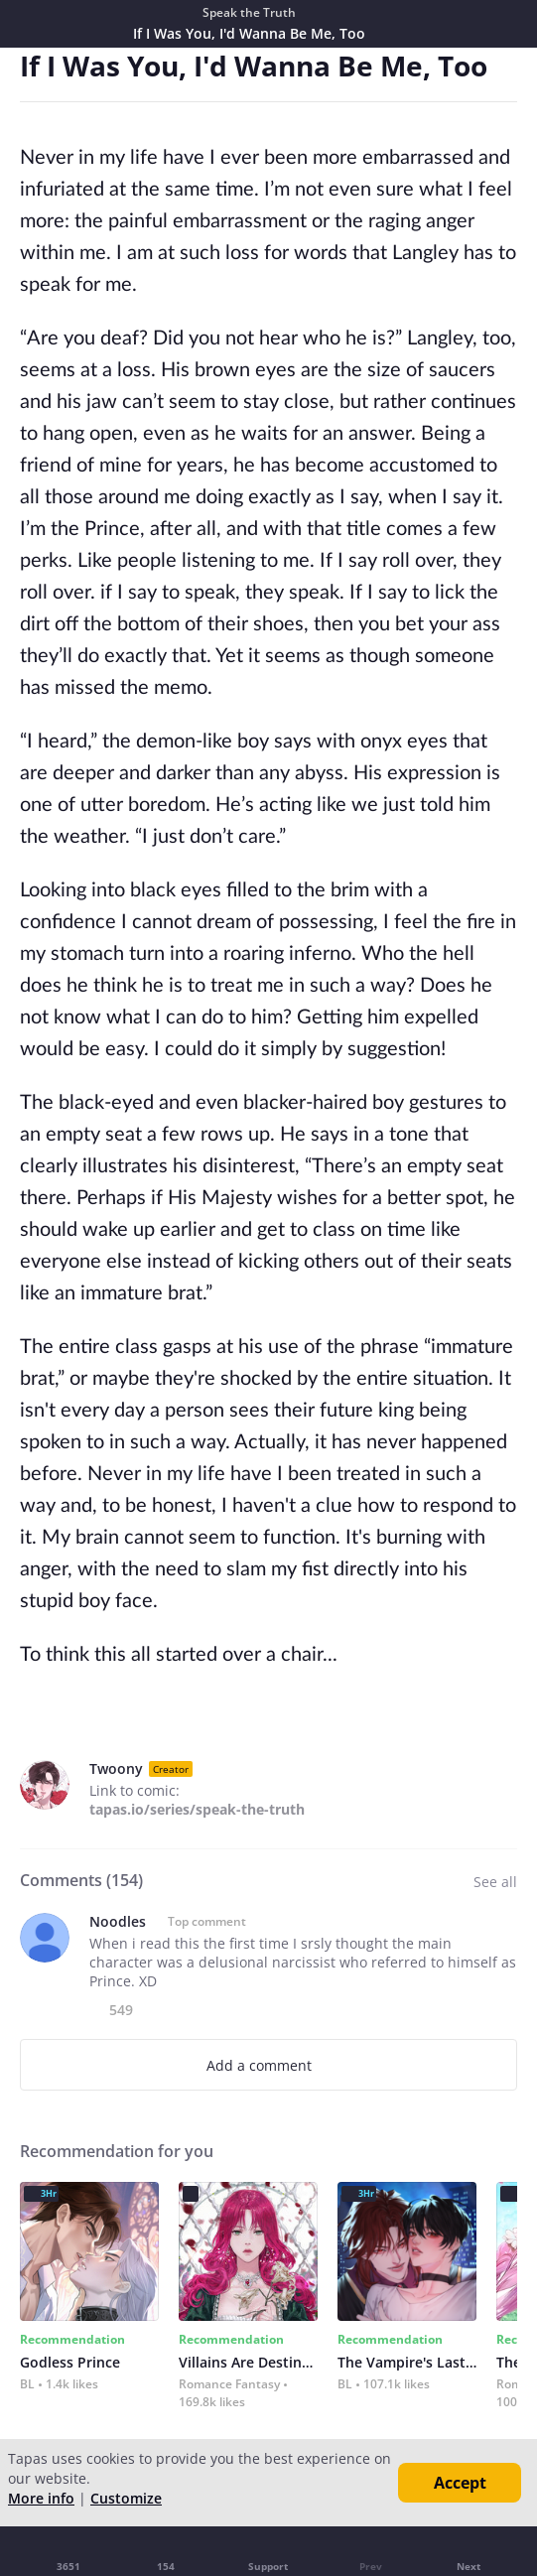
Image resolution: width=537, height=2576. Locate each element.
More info (41, 2498)
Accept (460, 2483)
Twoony (116, 1768)
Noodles (117, 1921)
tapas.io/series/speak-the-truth (197, 1809)
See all (495, 1881)
